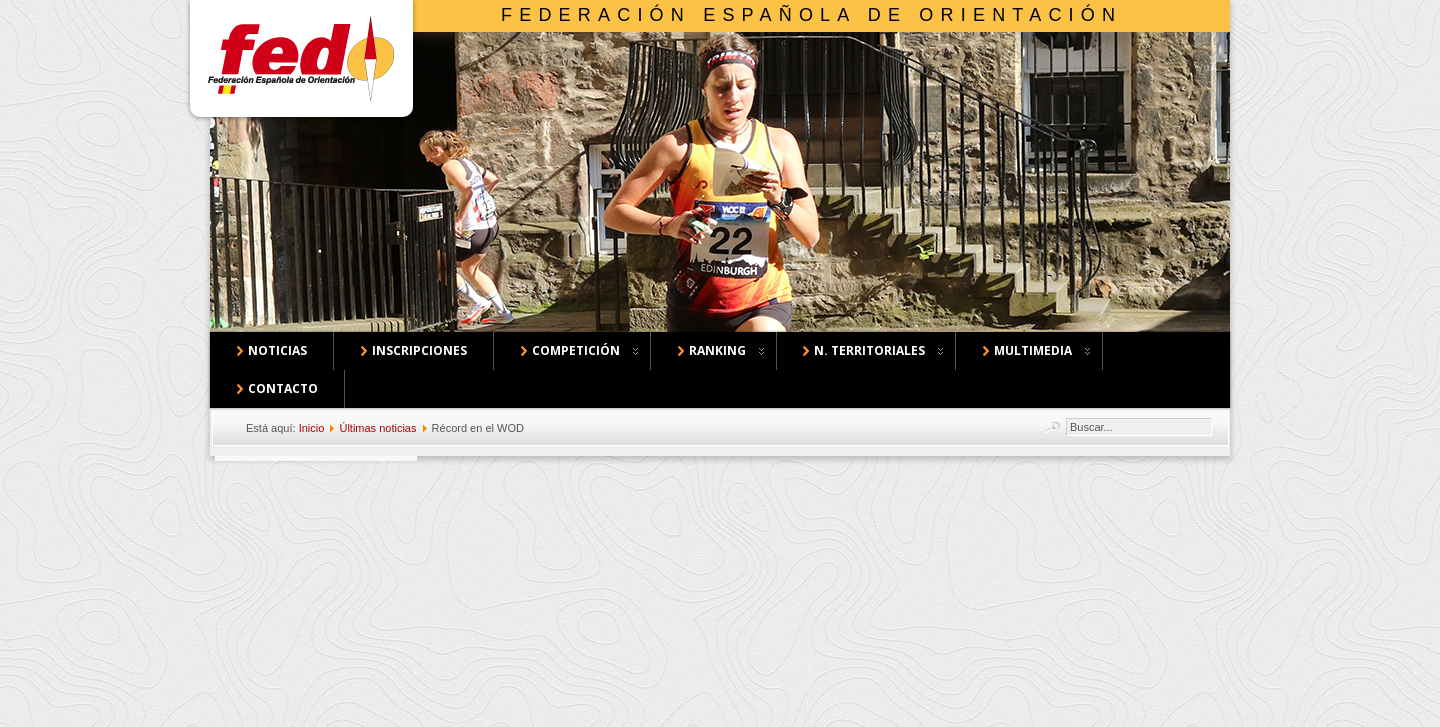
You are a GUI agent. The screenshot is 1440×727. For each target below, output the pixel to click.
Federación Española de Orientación (811, 15)
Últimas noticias (377, 428)
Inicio (312, 428)
